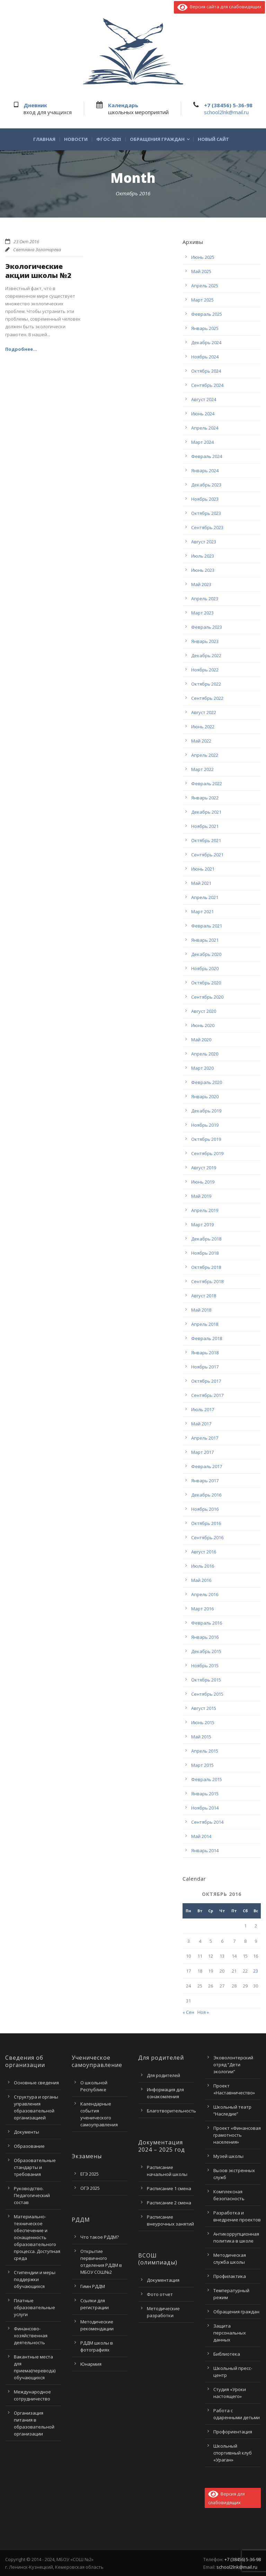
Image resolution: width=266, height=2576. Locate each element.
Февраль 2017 (206, 1466)
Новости (76, 139)
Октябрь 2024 (206, 371)
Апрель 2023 (204, 598)
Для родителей (163, 2075)
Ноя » (203, 2012)
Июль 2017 (202, 1409)
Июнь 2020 (202, 1025)
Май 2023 (201, 584)
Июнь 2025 (202, 257)
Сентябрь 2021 (207, 854)
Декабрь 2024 (206, 342)
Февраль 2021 (206, 926)
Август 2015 (203, 1708)
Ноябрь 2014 (205, 1808)
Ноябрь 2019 (205, 1125)
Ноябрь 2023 (205, 499)
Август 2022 (203, 712)
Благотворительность (171, 2111)
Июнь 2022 (202, 726)
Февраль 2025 (206, 314)
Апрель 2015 (204, 1751)
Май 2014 (201, 1836)
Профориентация (232, 2432)
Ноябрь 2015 (205, 1665)
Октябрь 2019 (206, 1139)
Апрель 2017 (204, 1438)
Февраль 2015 (206, 1779)
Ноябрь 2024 (205, 357)
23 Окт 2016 (26, 241)
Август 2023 (203, 542)
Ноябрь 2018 (205, 1253)
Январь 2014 (205, 1850)
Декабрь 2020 (206, 954)
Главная (44, 139)
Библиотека (226, 2354)
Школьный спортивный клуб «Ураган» (232, 2453)
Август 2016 (203, 1552)
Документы (26, 2132)
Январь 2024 (205, 470)
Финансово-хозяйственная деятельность (30, 2335)
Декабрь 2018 (206, 1239)
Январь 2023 (205, 641)
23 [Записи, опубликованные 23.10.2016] (255, 1971)
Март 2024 (202, 442)
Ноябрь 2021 (205, 826)
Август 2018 (203, 1296)
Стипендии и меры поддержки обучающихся (34, 2279)
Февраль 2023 (206, 627)
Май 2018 (201, 1310)
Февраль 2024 (206, 456)
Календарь (123, 105)
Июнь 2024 (202, 413)
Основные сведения (36, 2082)
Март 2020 (202, 1068)
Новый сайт (213, 139)
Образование (29, 2146)
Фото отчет (160, 2294)
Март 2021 (202, 911)
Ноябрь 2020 (205, 968)
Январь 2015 (205, 1793)
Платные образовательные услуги (34, 2307)
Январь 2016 (205, 1637)
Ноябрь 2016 (205, 1509)
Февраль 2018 (206, 1338)
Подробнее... (21, 349)
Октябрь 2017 (206, 1381)
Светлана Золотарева (37, 249)
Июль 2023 (202, 556)
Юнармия (90, 2364)
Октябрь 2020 (206, 983)
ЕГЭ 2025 (89, 2174)
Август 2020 (203, 1011)
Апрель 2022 (204, 755)
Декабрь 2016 (206, 1495)
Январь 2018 (205, 1352)
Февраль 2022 (206, 783)
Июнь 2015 (202, 1722)
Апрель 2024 (204, 428)
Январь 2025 (205, 328)
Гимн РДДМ (92, 2286)
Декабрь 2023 (206, 485)
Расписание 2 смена (169, 2203)
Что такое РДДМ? (99, 2237)
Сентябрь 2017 (207, 1395)
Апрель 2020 (204, 1054)
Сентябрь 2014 (207, 1822)
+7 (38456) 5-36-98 (228, 105)
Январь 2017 (205, 1480)
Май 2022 (201, 741)
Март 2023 (202, 613)
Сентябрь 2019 (207, 1153)
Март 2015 (202, 1765)
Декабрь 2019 (206, 1111)
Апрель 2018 (204, 1324)
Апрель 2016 (204, 1594)
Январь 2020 (205, 1096)
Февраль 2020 (206, 1082)
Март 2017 (202, 1452)
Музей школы (228, 2156)
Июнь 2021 (202, 869)
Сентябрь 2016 (207, 1537)
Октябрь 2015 (206, 1680)
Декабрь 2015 (206, 1651)
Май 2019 (201, 1196)
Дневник (35, 105)
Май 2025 (201, 271)
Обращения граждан (157, 139)
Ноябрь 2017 (205, 1367)
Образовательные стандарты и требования (35, 2167)
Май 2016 (201, 1580)
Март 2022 (202, 769)
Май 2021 (201, 883)
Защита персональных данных (229, 2333)
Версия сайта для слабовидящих (219, 6)
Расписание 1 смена (169, 2188)
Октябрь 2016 (206, 1523)
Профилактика (229, 2276)
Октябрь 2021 (206, 840)
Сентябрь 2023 (207, 527)
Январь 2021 (205, 940)
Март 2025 (202, 300)
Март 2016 (202, 1608)
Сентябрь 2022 (207, 698)
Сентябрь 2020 (207, 997)
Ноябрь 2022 (205, 670)
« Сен (188, 2012)
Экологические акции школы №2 (38, 271)
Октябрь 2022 (206, 684)
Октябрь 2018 (206, 1267)
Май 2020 (201, 1039)
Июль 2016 (202, 1566)
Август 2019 (203, 1167)
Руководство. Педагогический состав (32, 2195)
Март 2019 (202, 1224)
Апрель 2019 (204, 1210)
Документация (163, 2280)
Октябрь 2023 (206, 513)
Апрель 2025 (204, 285)
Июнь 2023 (202, 570)
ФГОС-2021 (108, 139)
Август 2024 (203, 399)
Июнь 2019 (202, 1182)
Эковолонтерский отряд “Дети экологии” (233, 2064)
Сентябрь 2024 (207, 385)
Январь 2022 (205, 798)
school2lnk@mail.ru (226, 112)
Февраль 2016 (206, 1623)
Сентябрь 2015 (207, 1694)
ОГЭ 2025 (90, 2188)
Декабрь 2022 (206, 655)
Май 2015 (201, 1737)
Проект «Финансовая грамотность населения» (237, 2135)
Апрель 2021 (204, 897)
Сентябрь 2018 (207, 1281)
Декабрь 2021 (206, 812)
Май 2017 (201, 1424)
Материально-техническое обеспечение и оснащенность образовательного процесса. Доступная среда (37, 2237)
